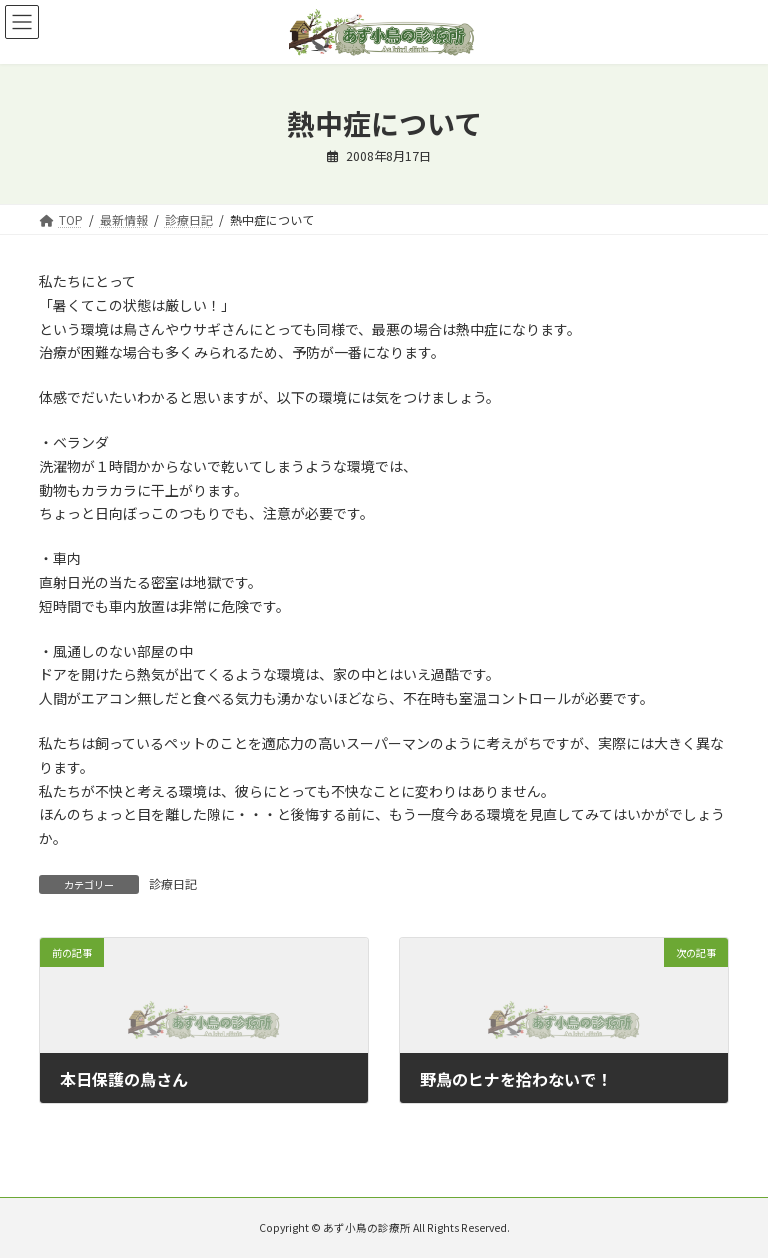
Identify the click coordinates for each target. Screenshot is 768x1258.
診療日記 (173, 883)
